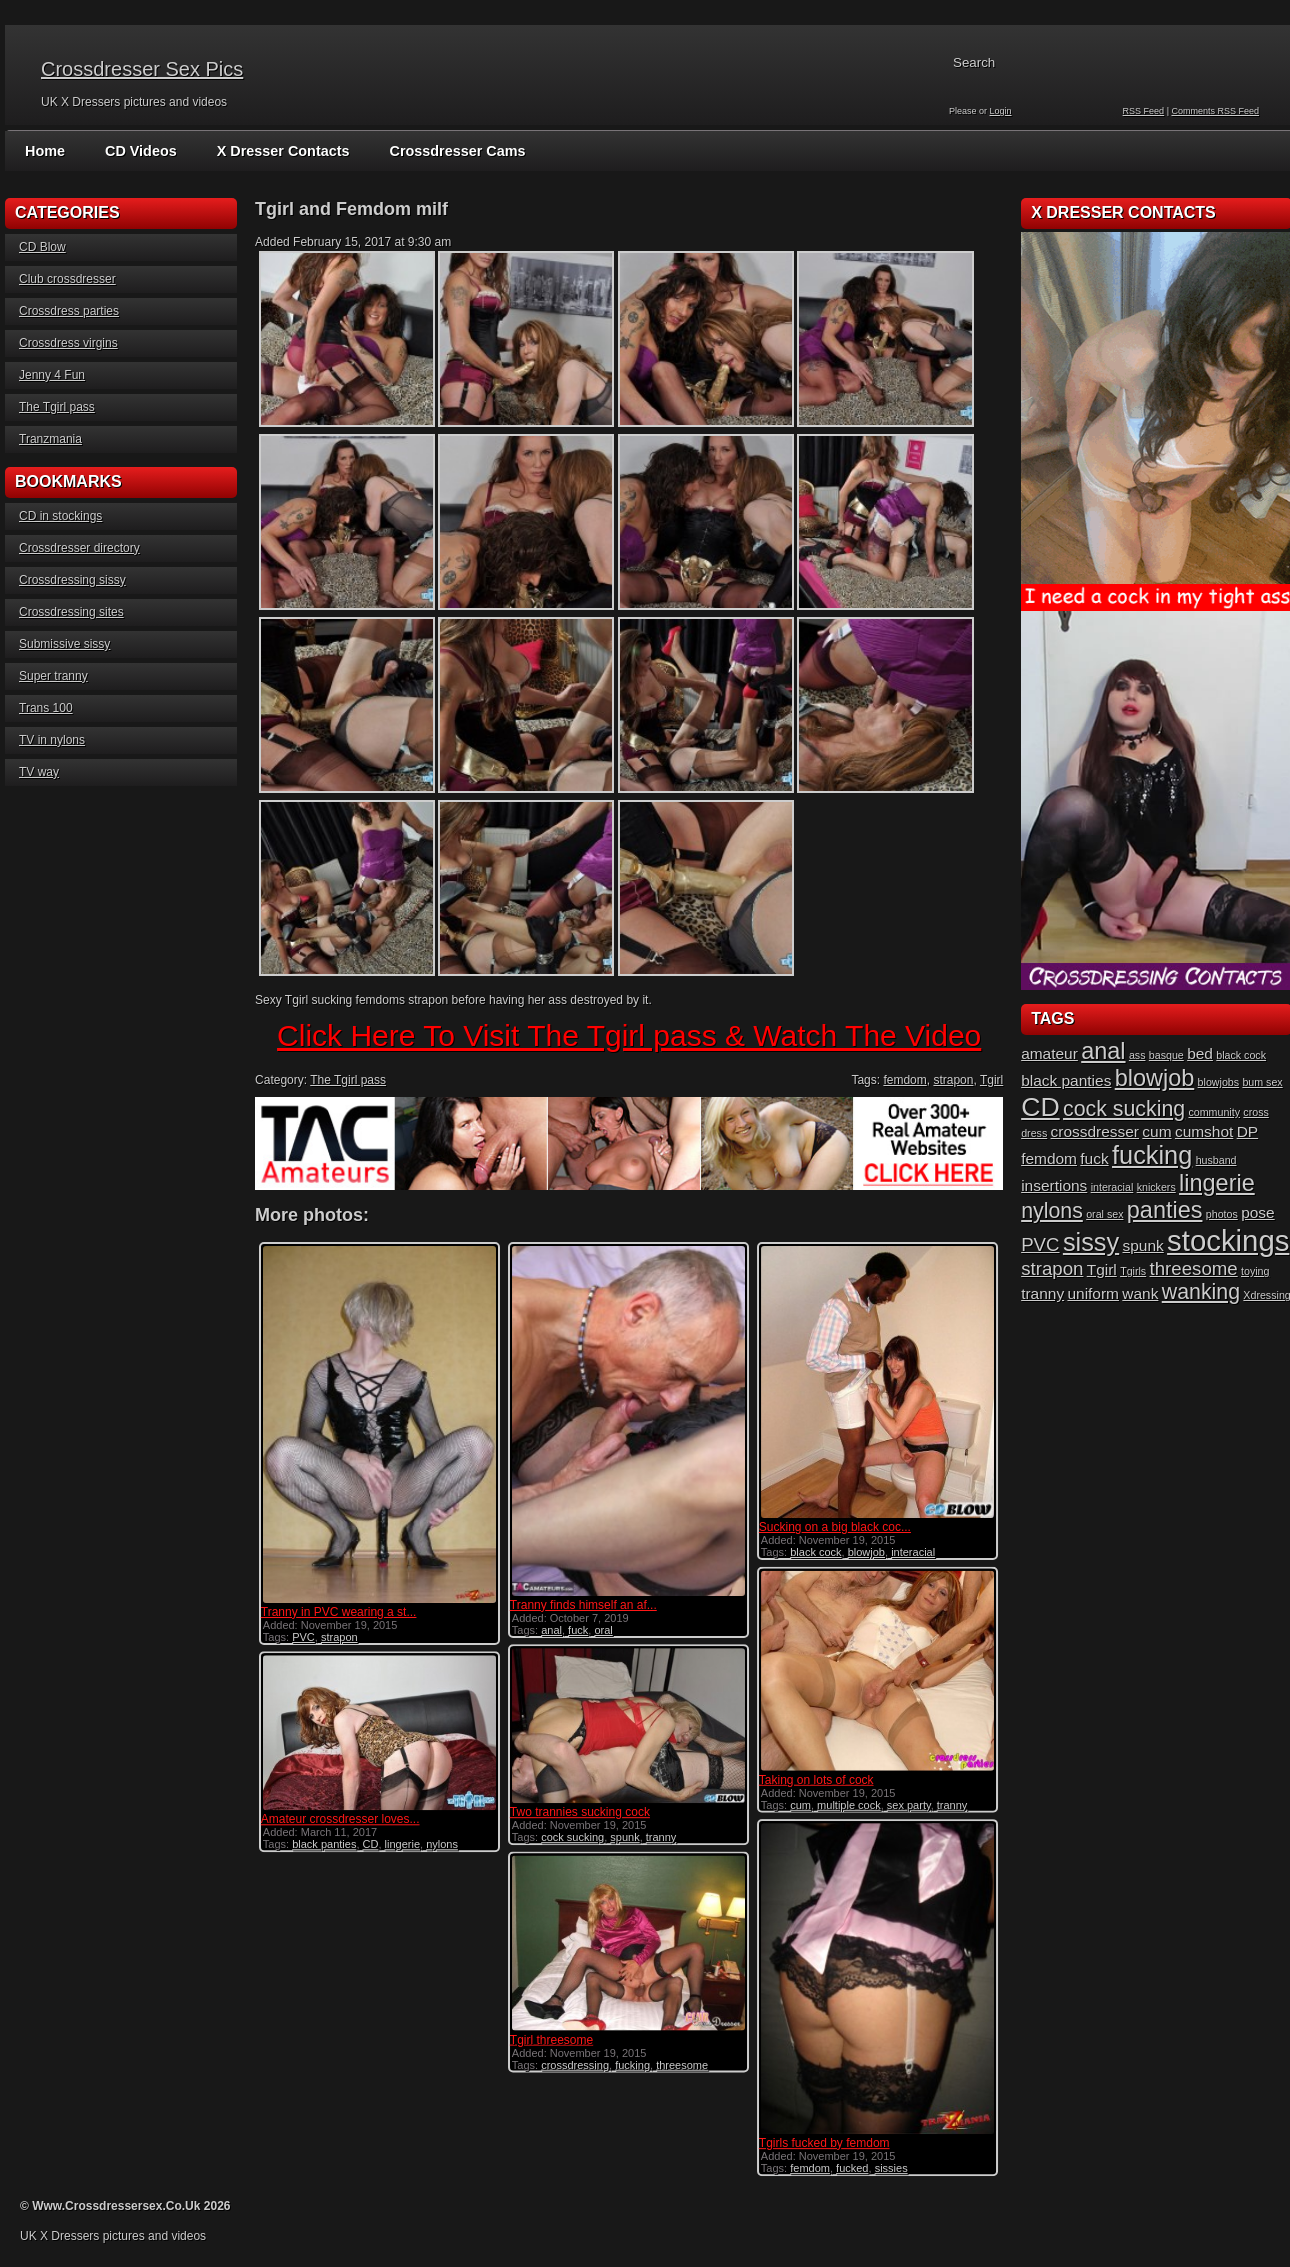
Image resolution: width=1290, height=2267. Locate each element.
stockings (1228, 1240)
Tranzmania (50, 439)
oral (601, 1630)
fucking (630, 2060)
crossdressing (573, 2060)
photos (1222, 1214)
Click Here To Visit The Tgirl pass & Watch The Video (629, 1035)
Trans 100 (46, 708)
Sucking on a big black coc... (831, 1527)
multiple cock (845, 1802)
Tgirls (1133, 1271)
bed (1200, 1053)
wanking (1201, 1292)
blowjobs (1218, 1082)
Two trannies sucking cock (578, 1809)
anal (549, 1630)
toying (1255, 1271)
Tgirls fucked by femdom (820, 2139)
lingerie (402, 1841)
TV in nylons (52, 740)
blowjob (862, 1552)
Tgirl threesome (549, 2035)
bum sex (1262, 1082)
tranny (948, 1802)
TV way (39, 772)
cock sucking (570, 1834)
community (1214, 1112)
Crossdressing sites (71, 612)
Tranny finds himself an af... (581, 1605)
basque (1166, 1055)
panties (1165, 1210)
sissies (887, 2164)
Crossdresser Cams (449, 151)
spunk (622, 1834)
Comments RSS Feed (1215, 111)
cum (796, 1802)
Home (44, 151)
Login (1001, 111)
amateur (1049, 1053)
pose (1258, 1212)
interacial (909, 1552)
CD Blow (42, 247)
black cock (811, 1552)
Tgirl (991, 1080)
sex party (905, 1802)
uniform (1093, 1293)
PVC (303, 1637)
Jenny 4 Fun (52, 375)
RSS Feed (1144, 111)
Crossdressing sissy (72, 580)
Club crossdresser (67, 279)
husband (1216, 1160)
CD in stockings (60, 516)
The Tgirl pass (57, 407)
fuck (576, 1630)
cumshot (1204, 1131)
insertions (1054, 1185)
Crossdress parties (69, 311)
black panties (324, 1841)
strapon (953, 1080)
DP (1247, 1131)
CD (371, 1841)
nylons (442, 1841)
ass (1137, 1055)
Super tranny (53, 676)
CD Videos (139, 151)
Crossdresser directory (79, 548)
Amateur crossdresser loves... (340, 1816)
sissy (1091, 1242)
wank (1140, 1293)
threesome (680, 2060)
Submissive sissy (64, 644)
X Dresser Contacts (278, 151)
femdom (904, 1080)
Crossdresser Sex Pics (142, 69)
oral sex (1104, 1214)
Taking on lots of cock (812, 1777)
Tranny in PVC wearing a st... (339, 1612)
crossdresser (1095, 1131)
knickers (1156, 1187)
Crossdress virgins (68, 343)
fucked (848, 2164)
